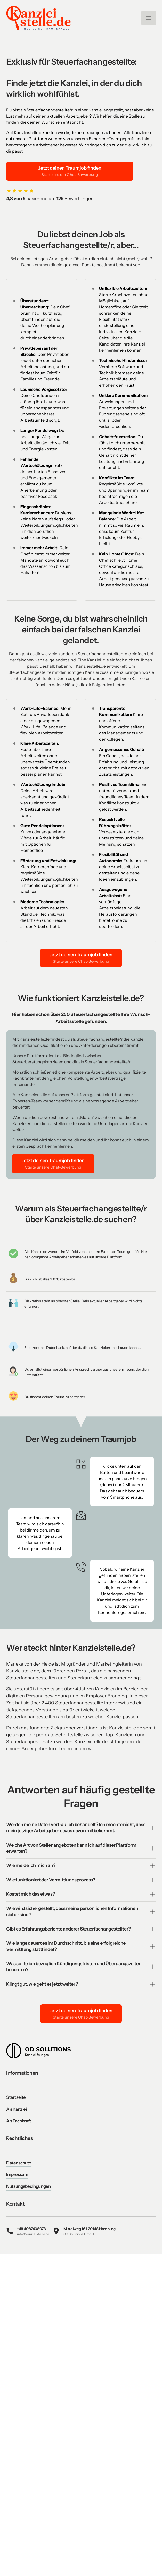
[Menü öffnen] (148, 18)
